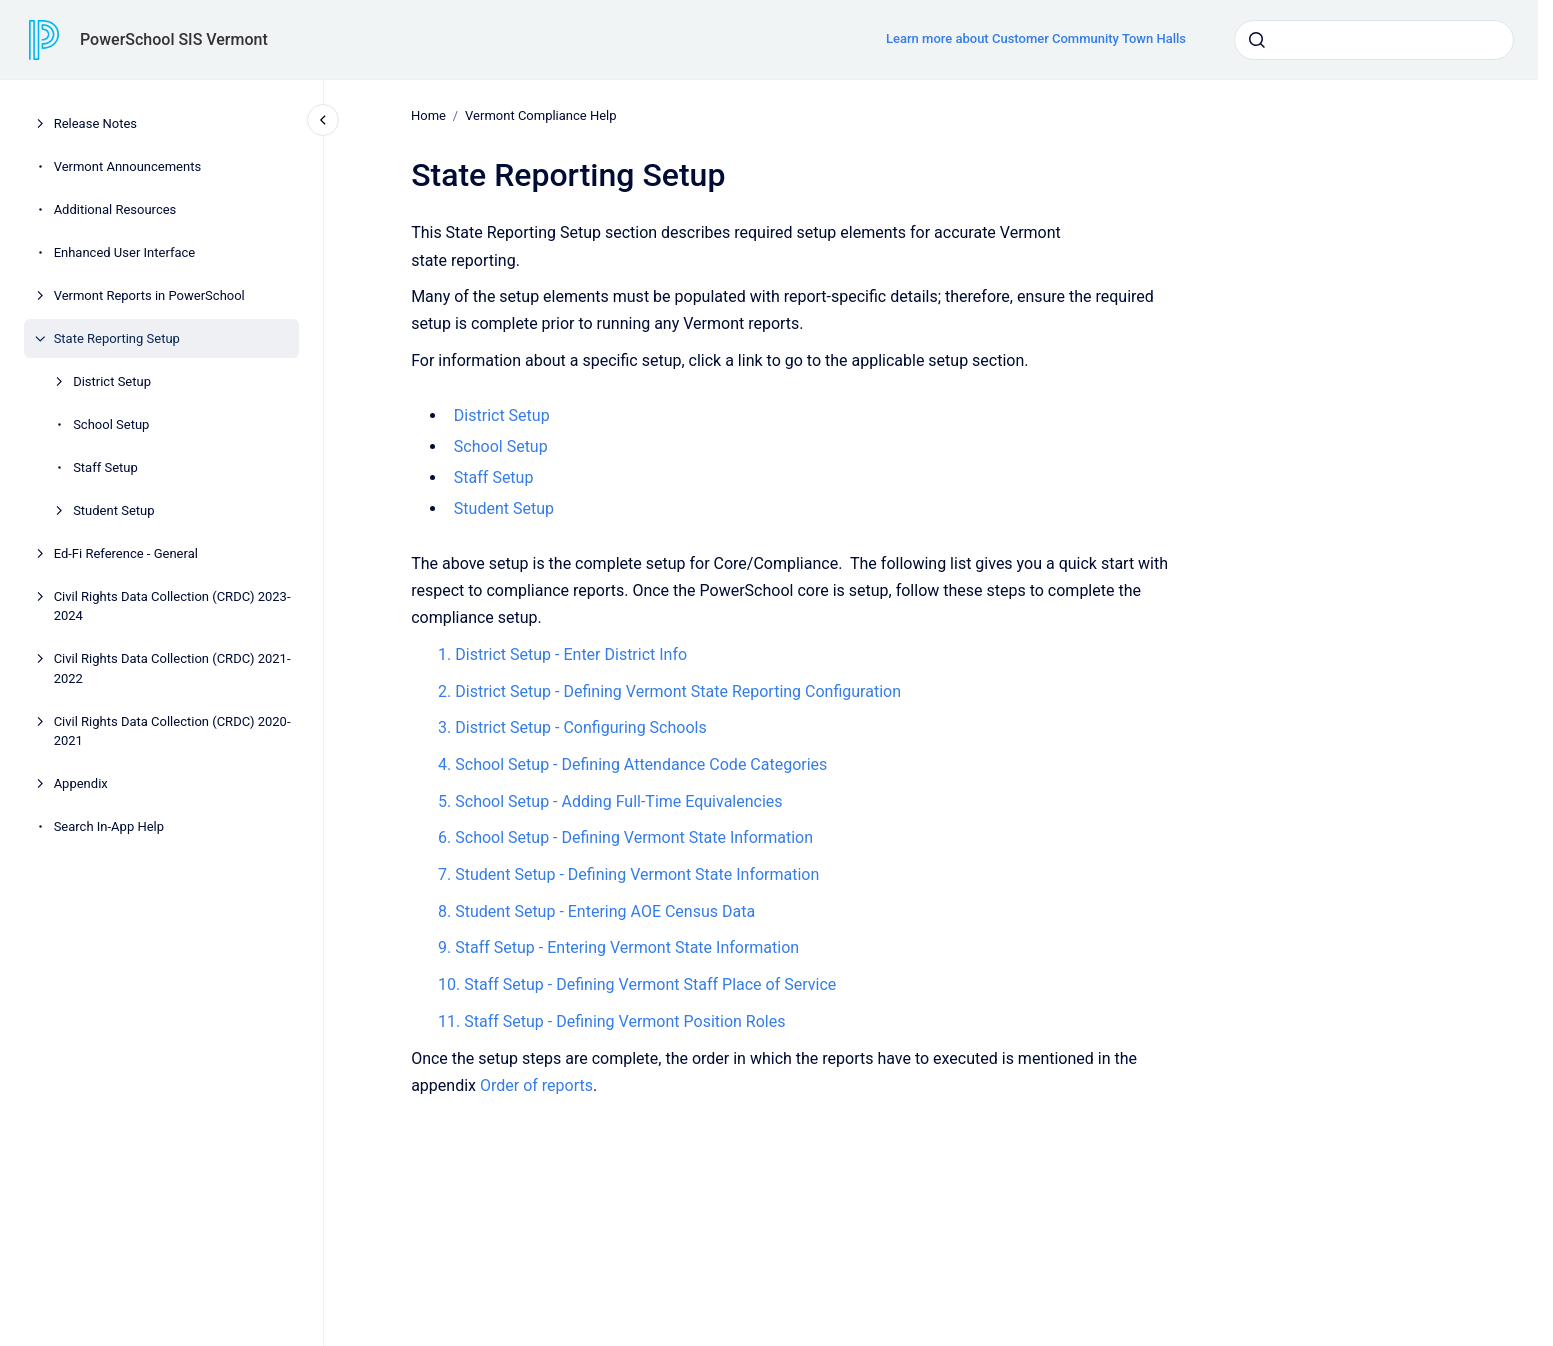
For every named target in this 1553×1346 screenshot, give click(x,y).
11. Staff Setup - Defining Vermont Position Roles (611, 1021)
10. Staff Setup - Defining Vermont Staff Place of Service (637, 984)
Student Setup (113, 510)
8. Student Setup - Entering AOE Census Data (596, 911)
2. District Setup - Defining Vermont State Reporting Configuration (669, 690)
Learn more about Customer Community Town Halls (1036, 38)
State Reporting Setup (117, 338)
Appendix (81, 783)
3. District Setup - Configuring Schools (572, 727)
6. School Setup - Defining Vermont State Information (625, 837)
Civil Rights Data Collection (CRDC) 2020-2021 (172, 731)
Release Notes (95, 123)
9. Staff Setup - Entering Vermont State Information (618, 947)
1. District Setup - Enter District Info (562, 654)
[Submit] (1257, 40)
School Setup (111, 424)
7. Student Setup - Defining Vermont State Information (628, 874)
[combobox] (1374, 40)
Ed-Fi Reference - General (126, 553)
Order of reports (536, 1085)
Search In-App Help (109, 826)
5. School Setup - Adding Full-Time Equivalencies (610, 801)
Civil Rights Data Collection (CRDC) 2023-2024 (172, 606)
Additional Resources (115, 209)
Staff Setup (105, 467)
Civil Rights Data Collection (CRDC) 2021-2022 (172, 668)
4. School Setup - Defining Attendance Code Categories (632, 764)
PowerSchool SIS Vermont (174, 39)
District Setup (112, 381)
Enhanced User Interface (125, 252)
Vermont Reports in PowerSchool (149, 295)
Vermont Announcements (128, 166)
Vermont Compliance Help (540, 115)
